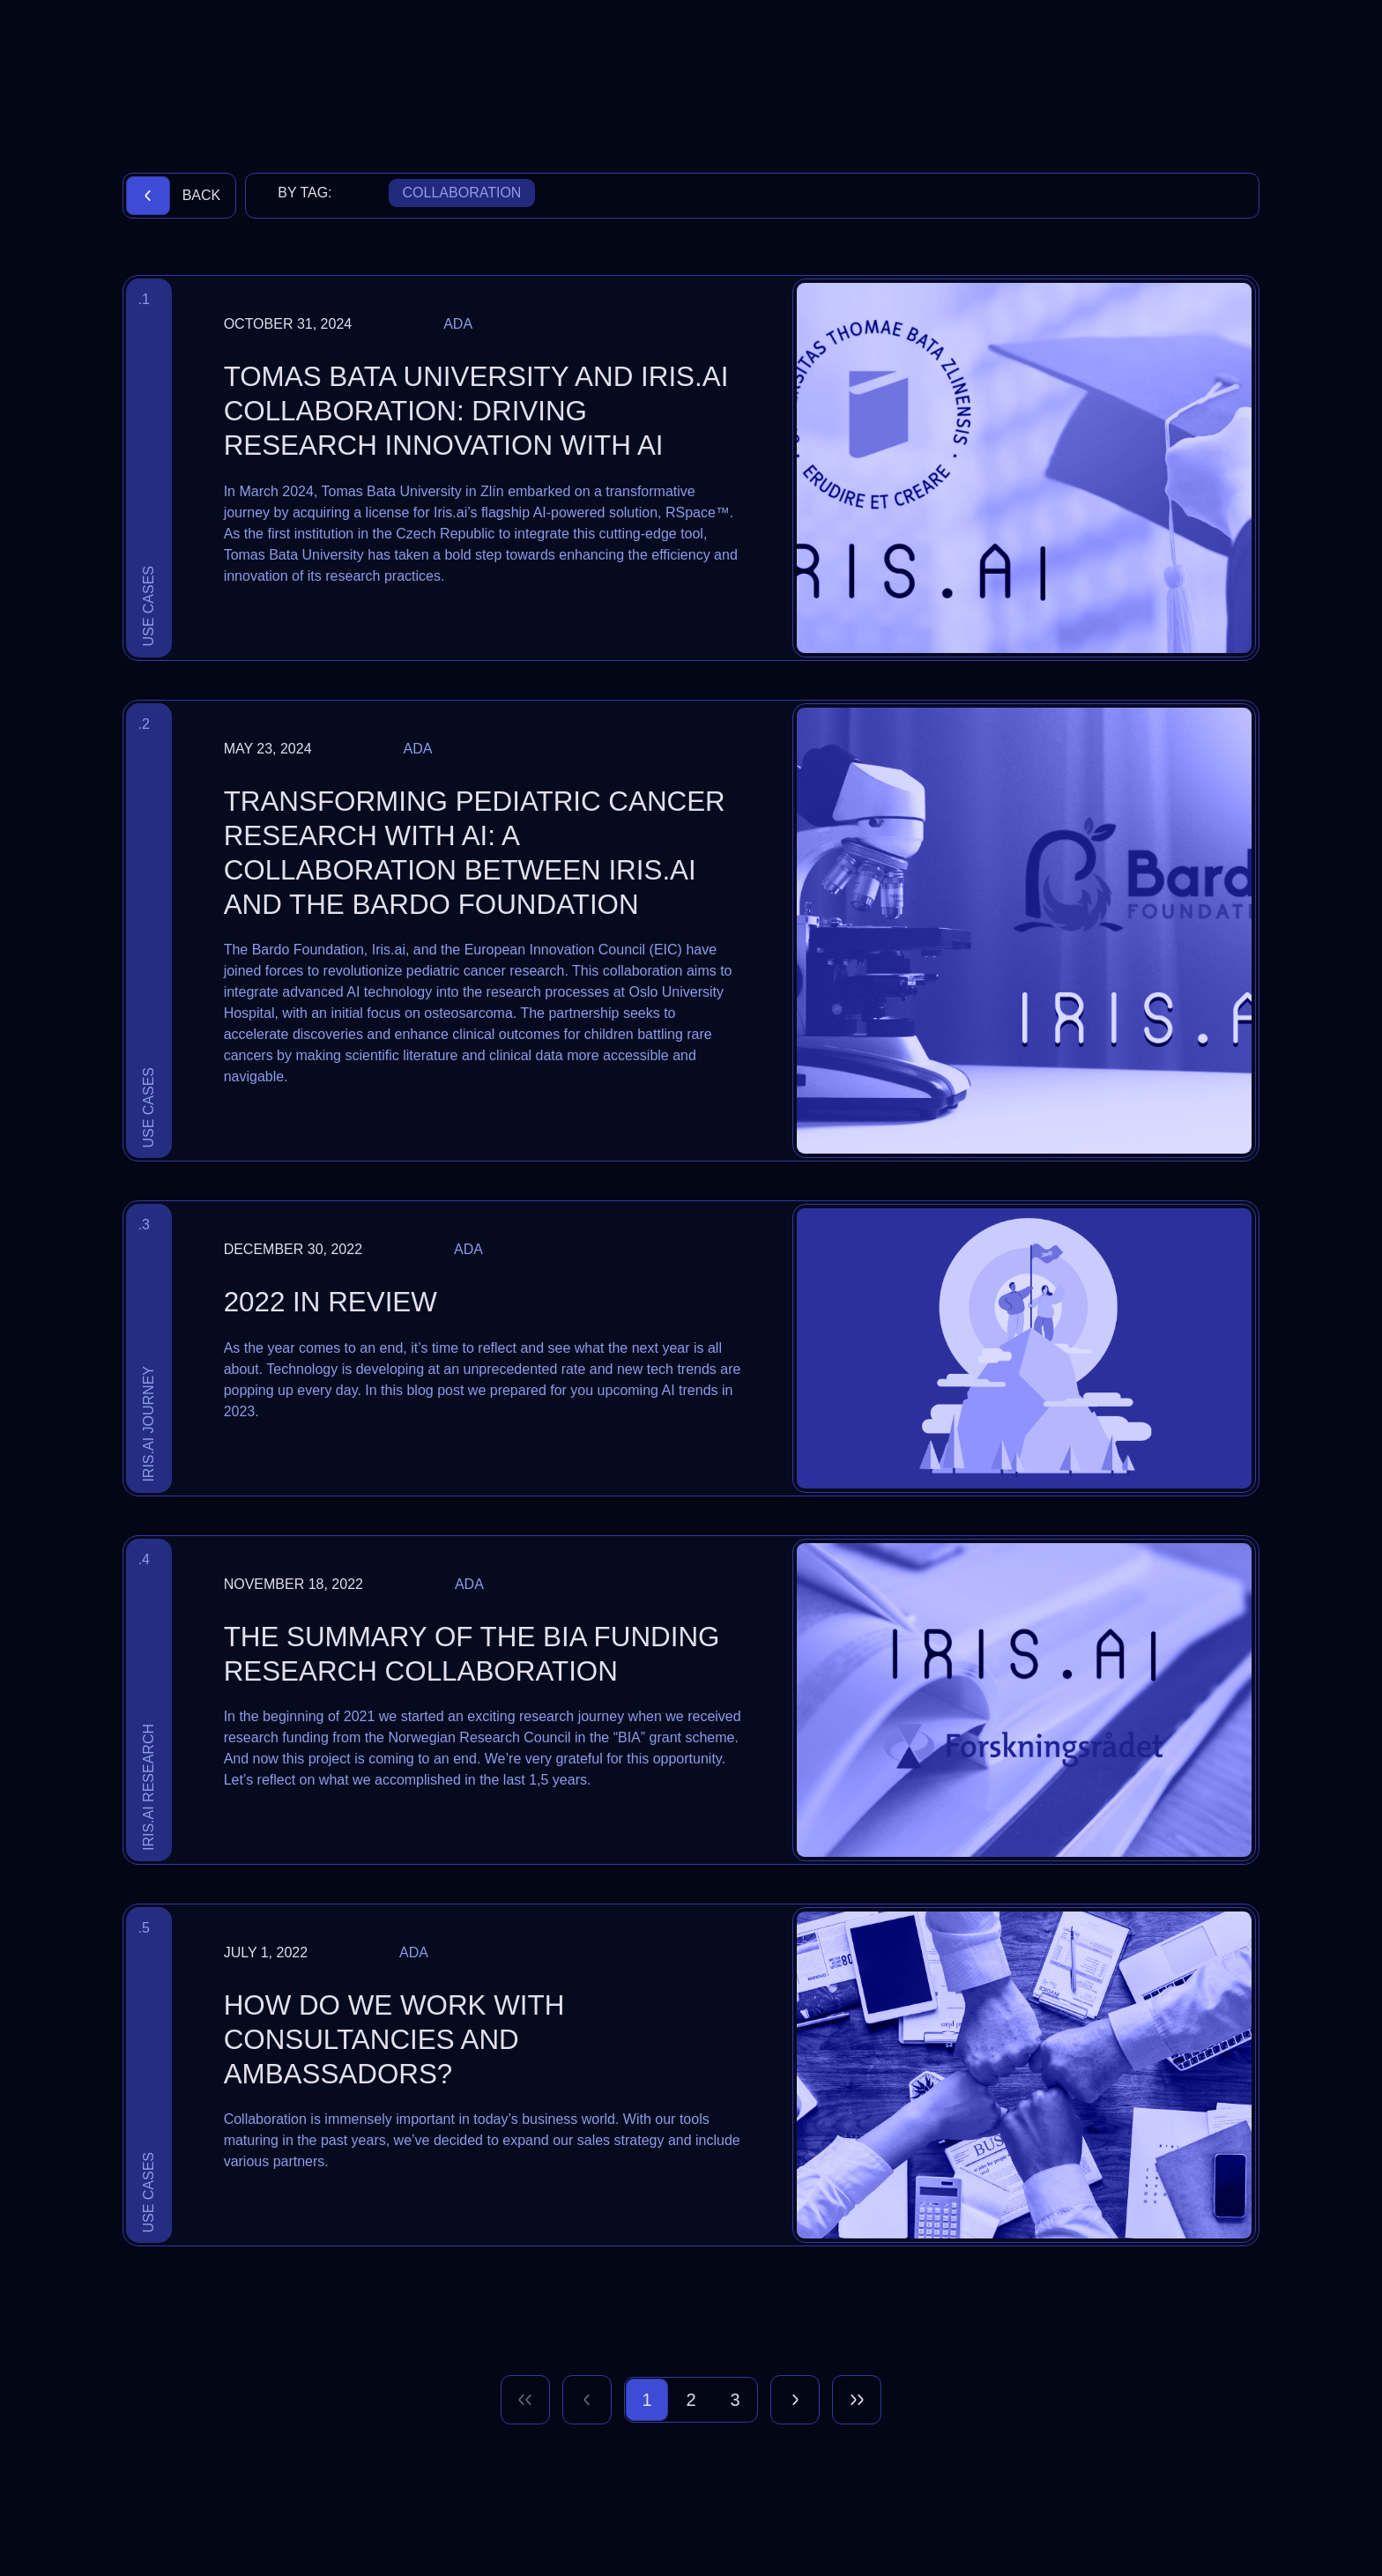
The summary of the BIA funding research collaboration (472, 1654)
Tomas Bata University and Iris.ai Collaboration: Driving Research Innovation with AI (476, 411)
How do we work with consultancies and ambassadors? (394, 2040)
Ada (457, 323)
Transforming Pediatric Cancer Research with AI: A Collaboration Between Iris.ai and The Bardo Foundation (474, 853)
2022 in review (330, 1302)
